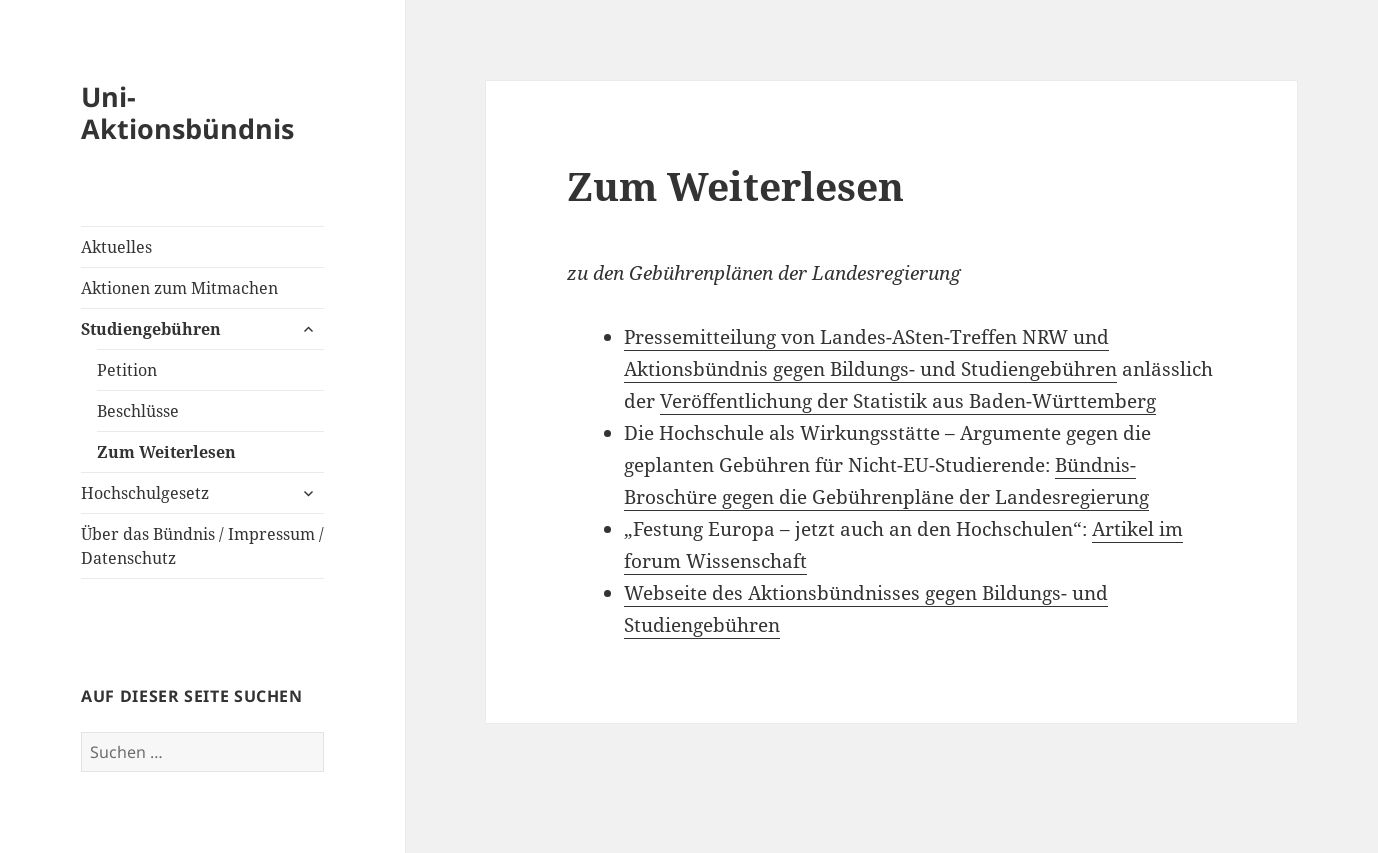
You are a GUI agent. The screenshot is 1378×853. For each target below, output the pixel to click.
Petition (127, 370)
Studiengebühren (151, 329)
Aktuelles (116, 247)
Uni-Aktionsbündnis (187, 112)
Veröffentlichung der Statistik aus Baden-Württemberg (908, 401)
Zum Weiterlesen (166, 452)
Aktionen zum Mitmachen (179, 288)
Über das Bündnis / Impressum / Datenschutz (202, 546)
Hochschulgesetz (145, 493)
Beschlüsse (138, 411)
